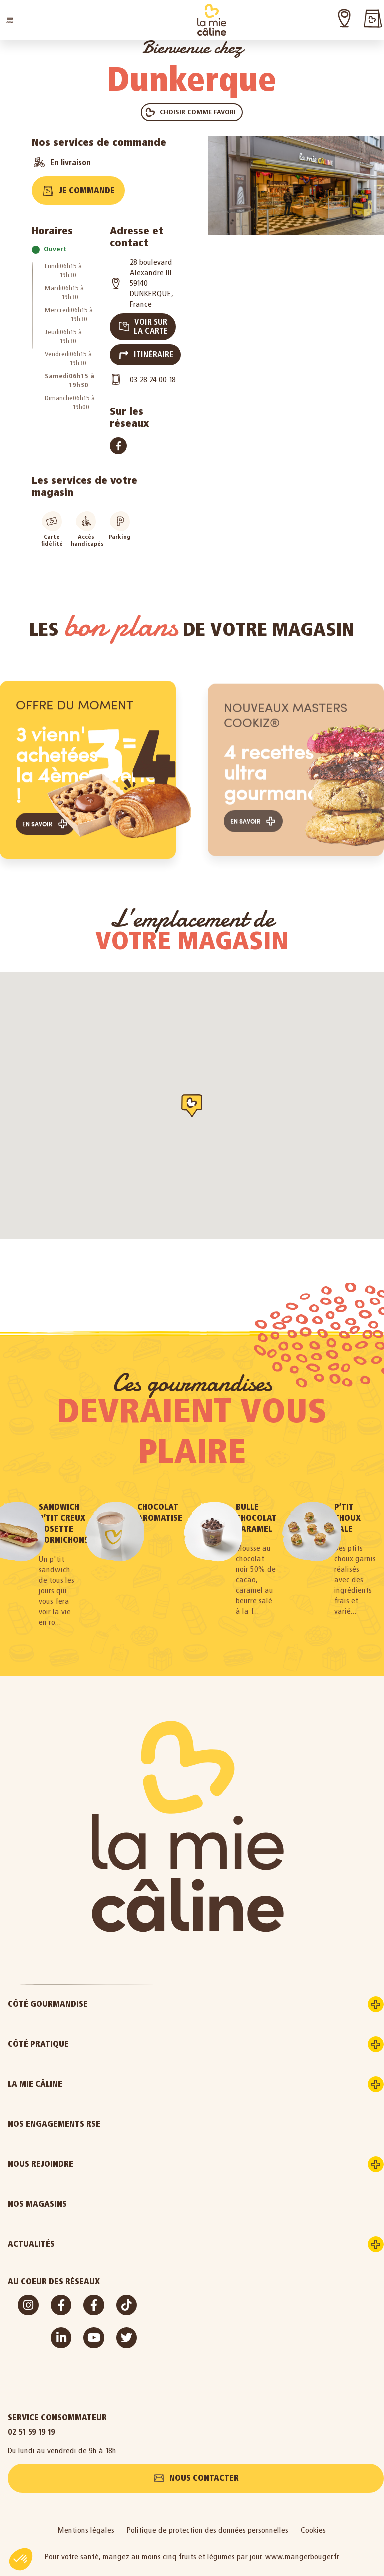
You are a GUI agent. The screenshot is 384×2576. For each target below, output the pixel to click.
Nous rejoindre (78, 2153)
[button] (10, 20)
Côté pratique (76, 2033)
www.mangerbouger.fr (303, 2547)
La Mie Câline (73, 2073)
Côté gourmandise (85, 1993)
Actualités (69, 2233)
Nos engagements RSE (54, 2113)
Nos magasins (37, 2193)
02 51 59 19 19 (32, 2420)
